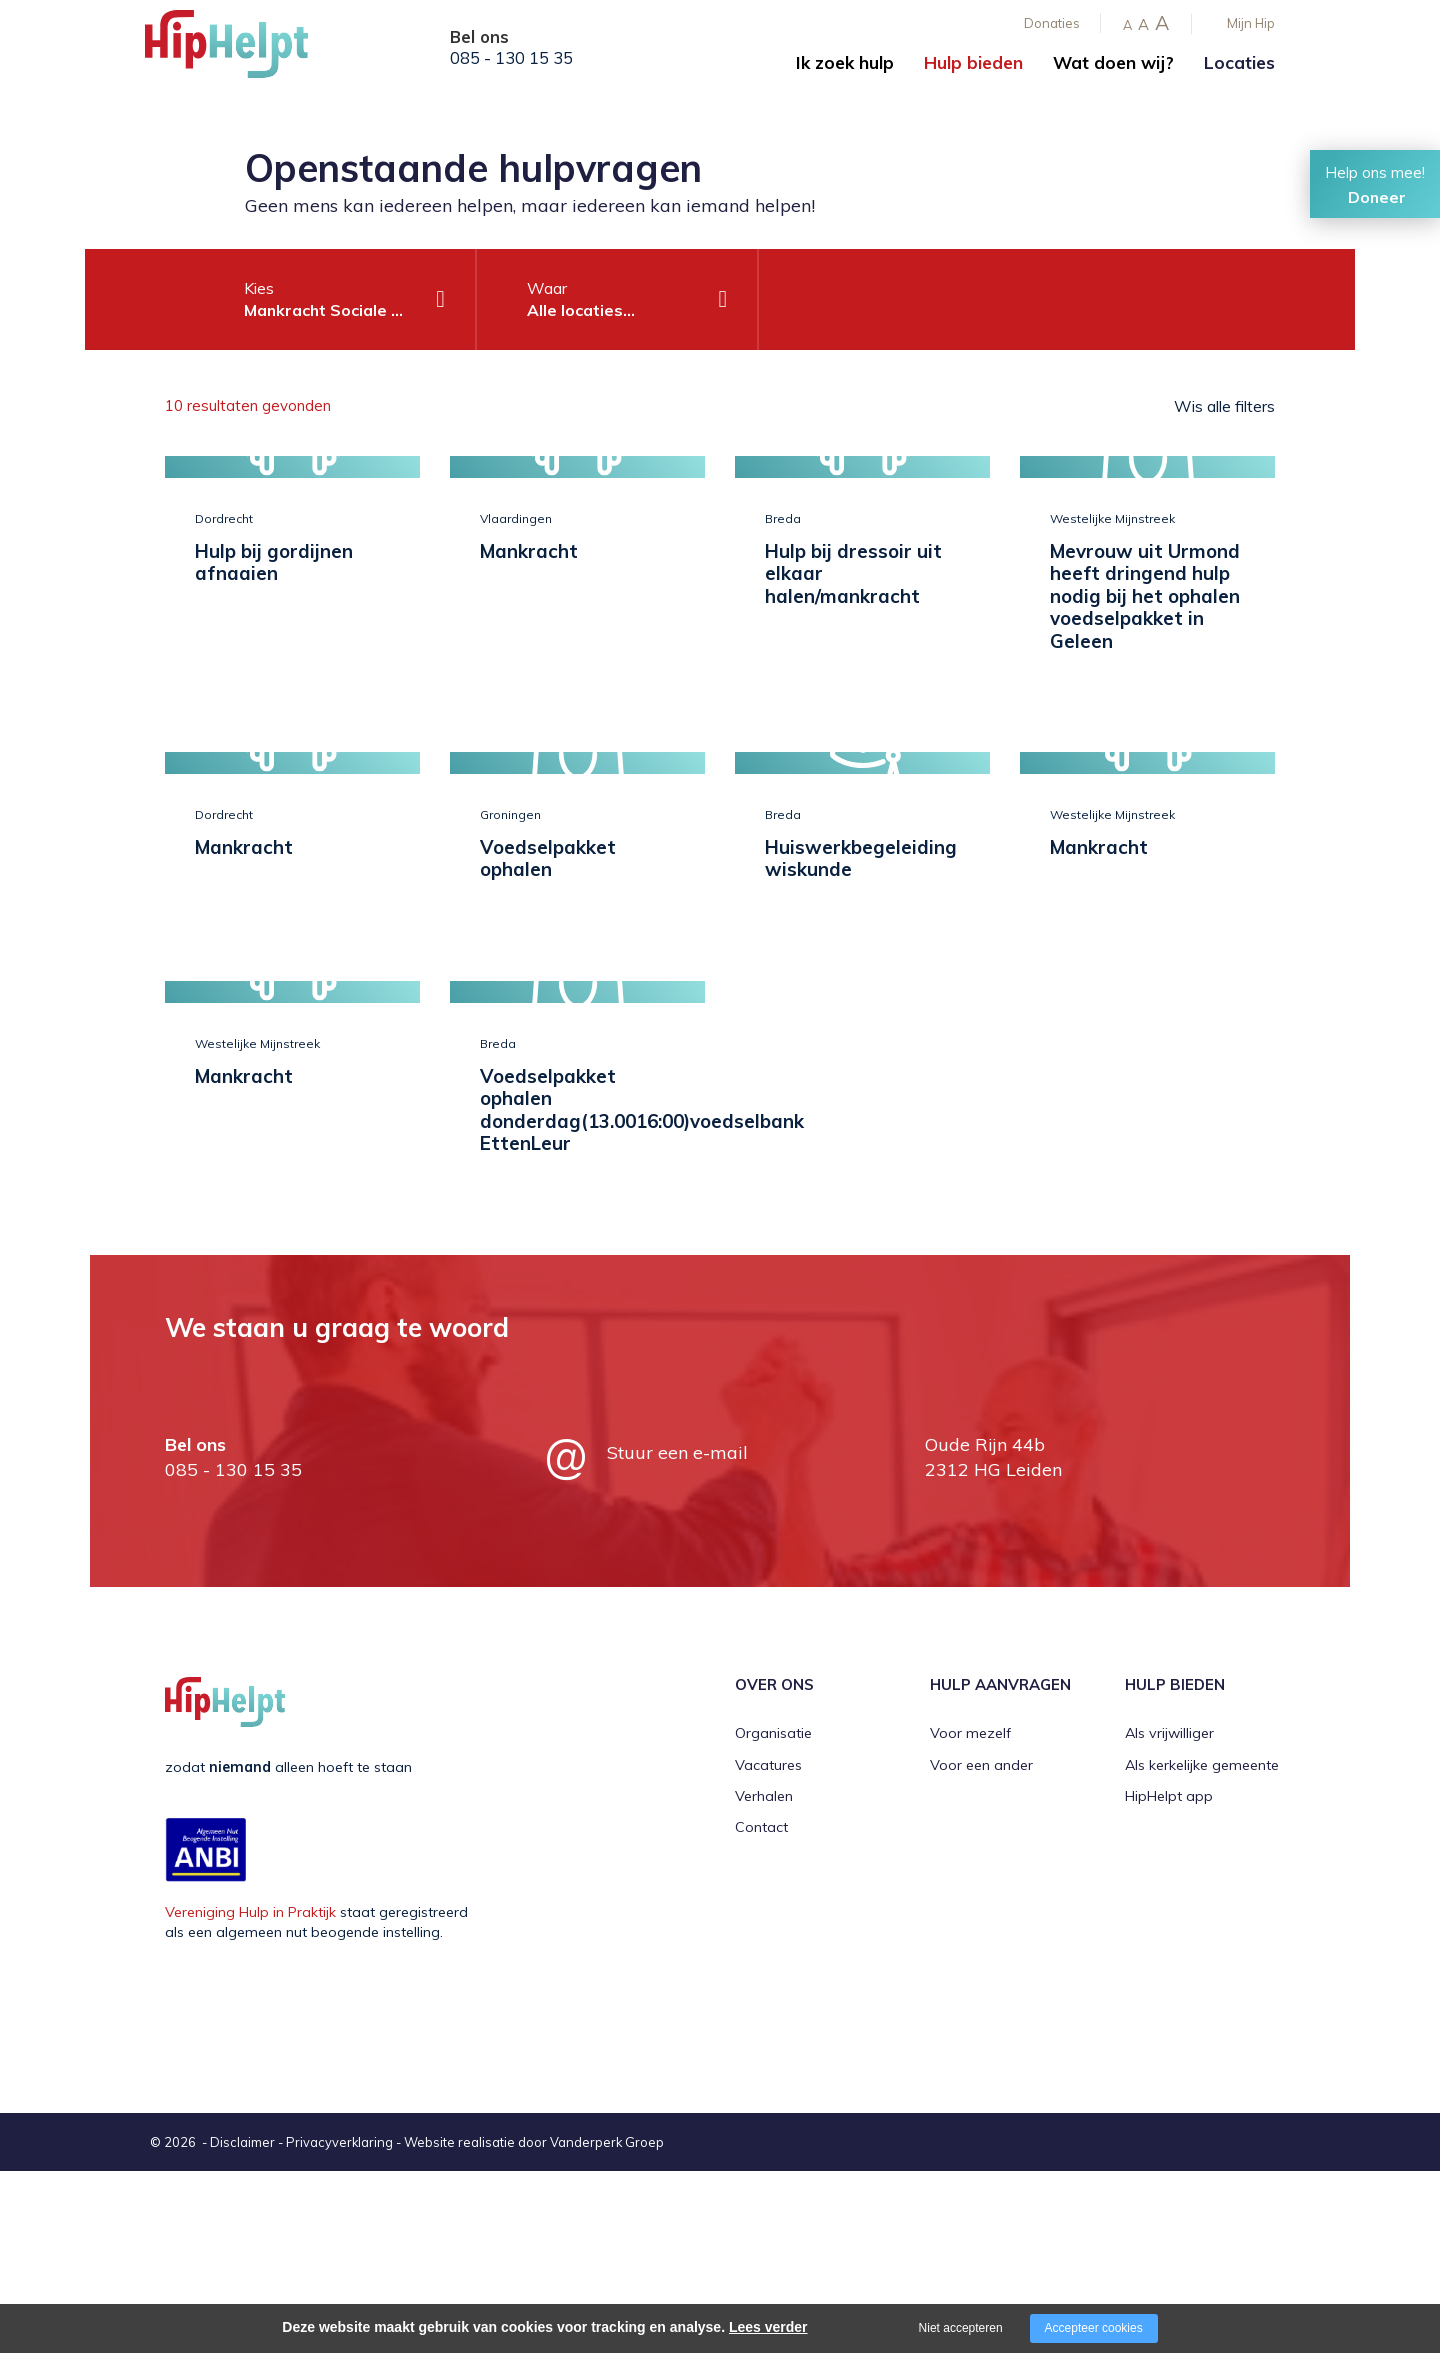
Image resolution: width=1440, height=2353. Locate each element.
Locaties (1239, 62)
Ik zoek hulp (845, 62)
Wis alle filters (1224, 406)
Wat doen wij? (1113, 62)
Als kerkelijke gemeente (1202, 1947)
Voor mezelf (970, 1915)
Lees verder (768, 2327)
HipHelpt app (1169, 1978)
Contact (761, 2010)
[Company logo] (245, 50)
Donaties (1052, 23)
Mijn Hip (1251, 23)
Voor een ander (981, 1947)
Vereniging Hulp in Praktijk (250, 2094)
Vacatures (768, 1947)
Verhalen (764, 1978)
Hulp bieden (973, 62)
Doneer (1377, 197)
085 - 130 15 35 (511, 58)
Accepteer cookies (1094, 2328)
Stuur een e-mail (677, 1634)
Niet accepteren (961, 2328)
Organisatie (773, 1915)
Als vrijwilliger (1169, 1915)
